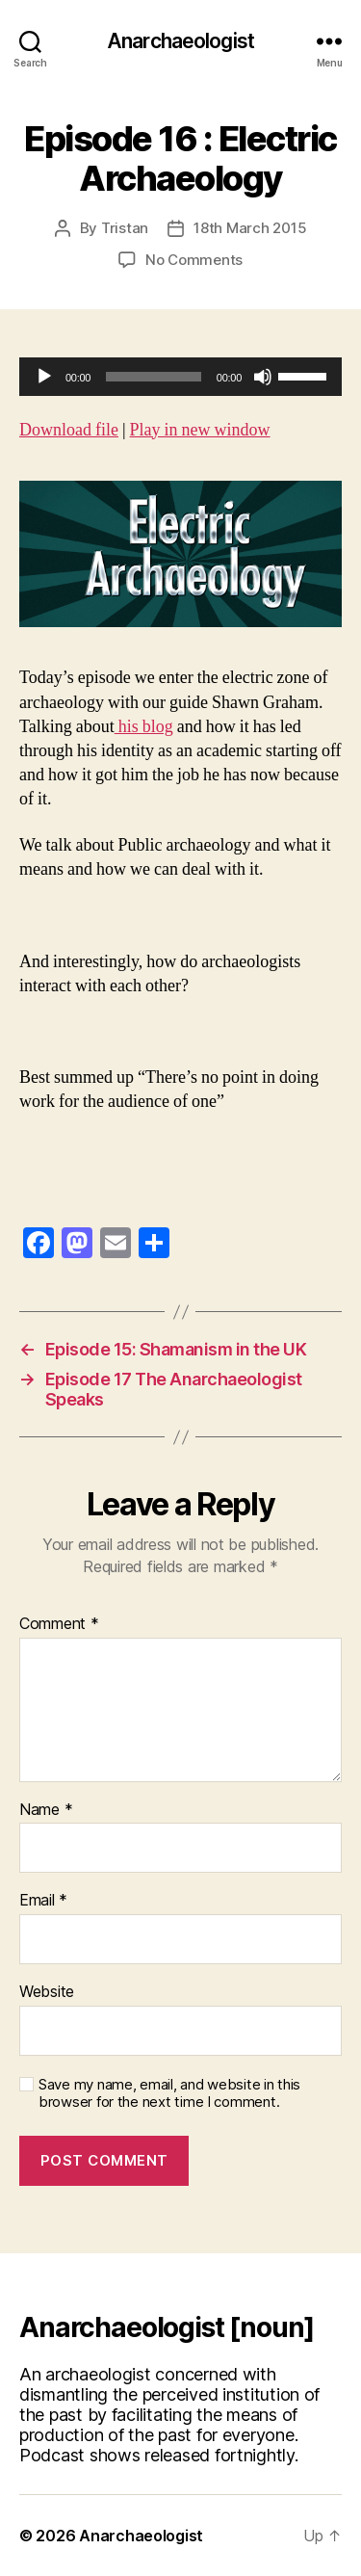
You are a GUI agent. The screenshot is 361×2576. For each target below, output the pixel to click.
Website (46, 1992)
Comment (59, 1624)
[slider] (153, 376)
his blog (144, 727)
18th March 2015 (249, 228)
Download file (68, 430)
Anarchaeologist (180, 41)
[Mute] (262, 376)
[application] (180, 376)
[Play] (44, 376)
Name (45, 1810)
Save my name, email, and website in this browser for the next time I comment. (169, 2094)
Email (43, 1900)
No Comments (194, 259)
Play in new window (200, 430)
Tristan (124, 228)
